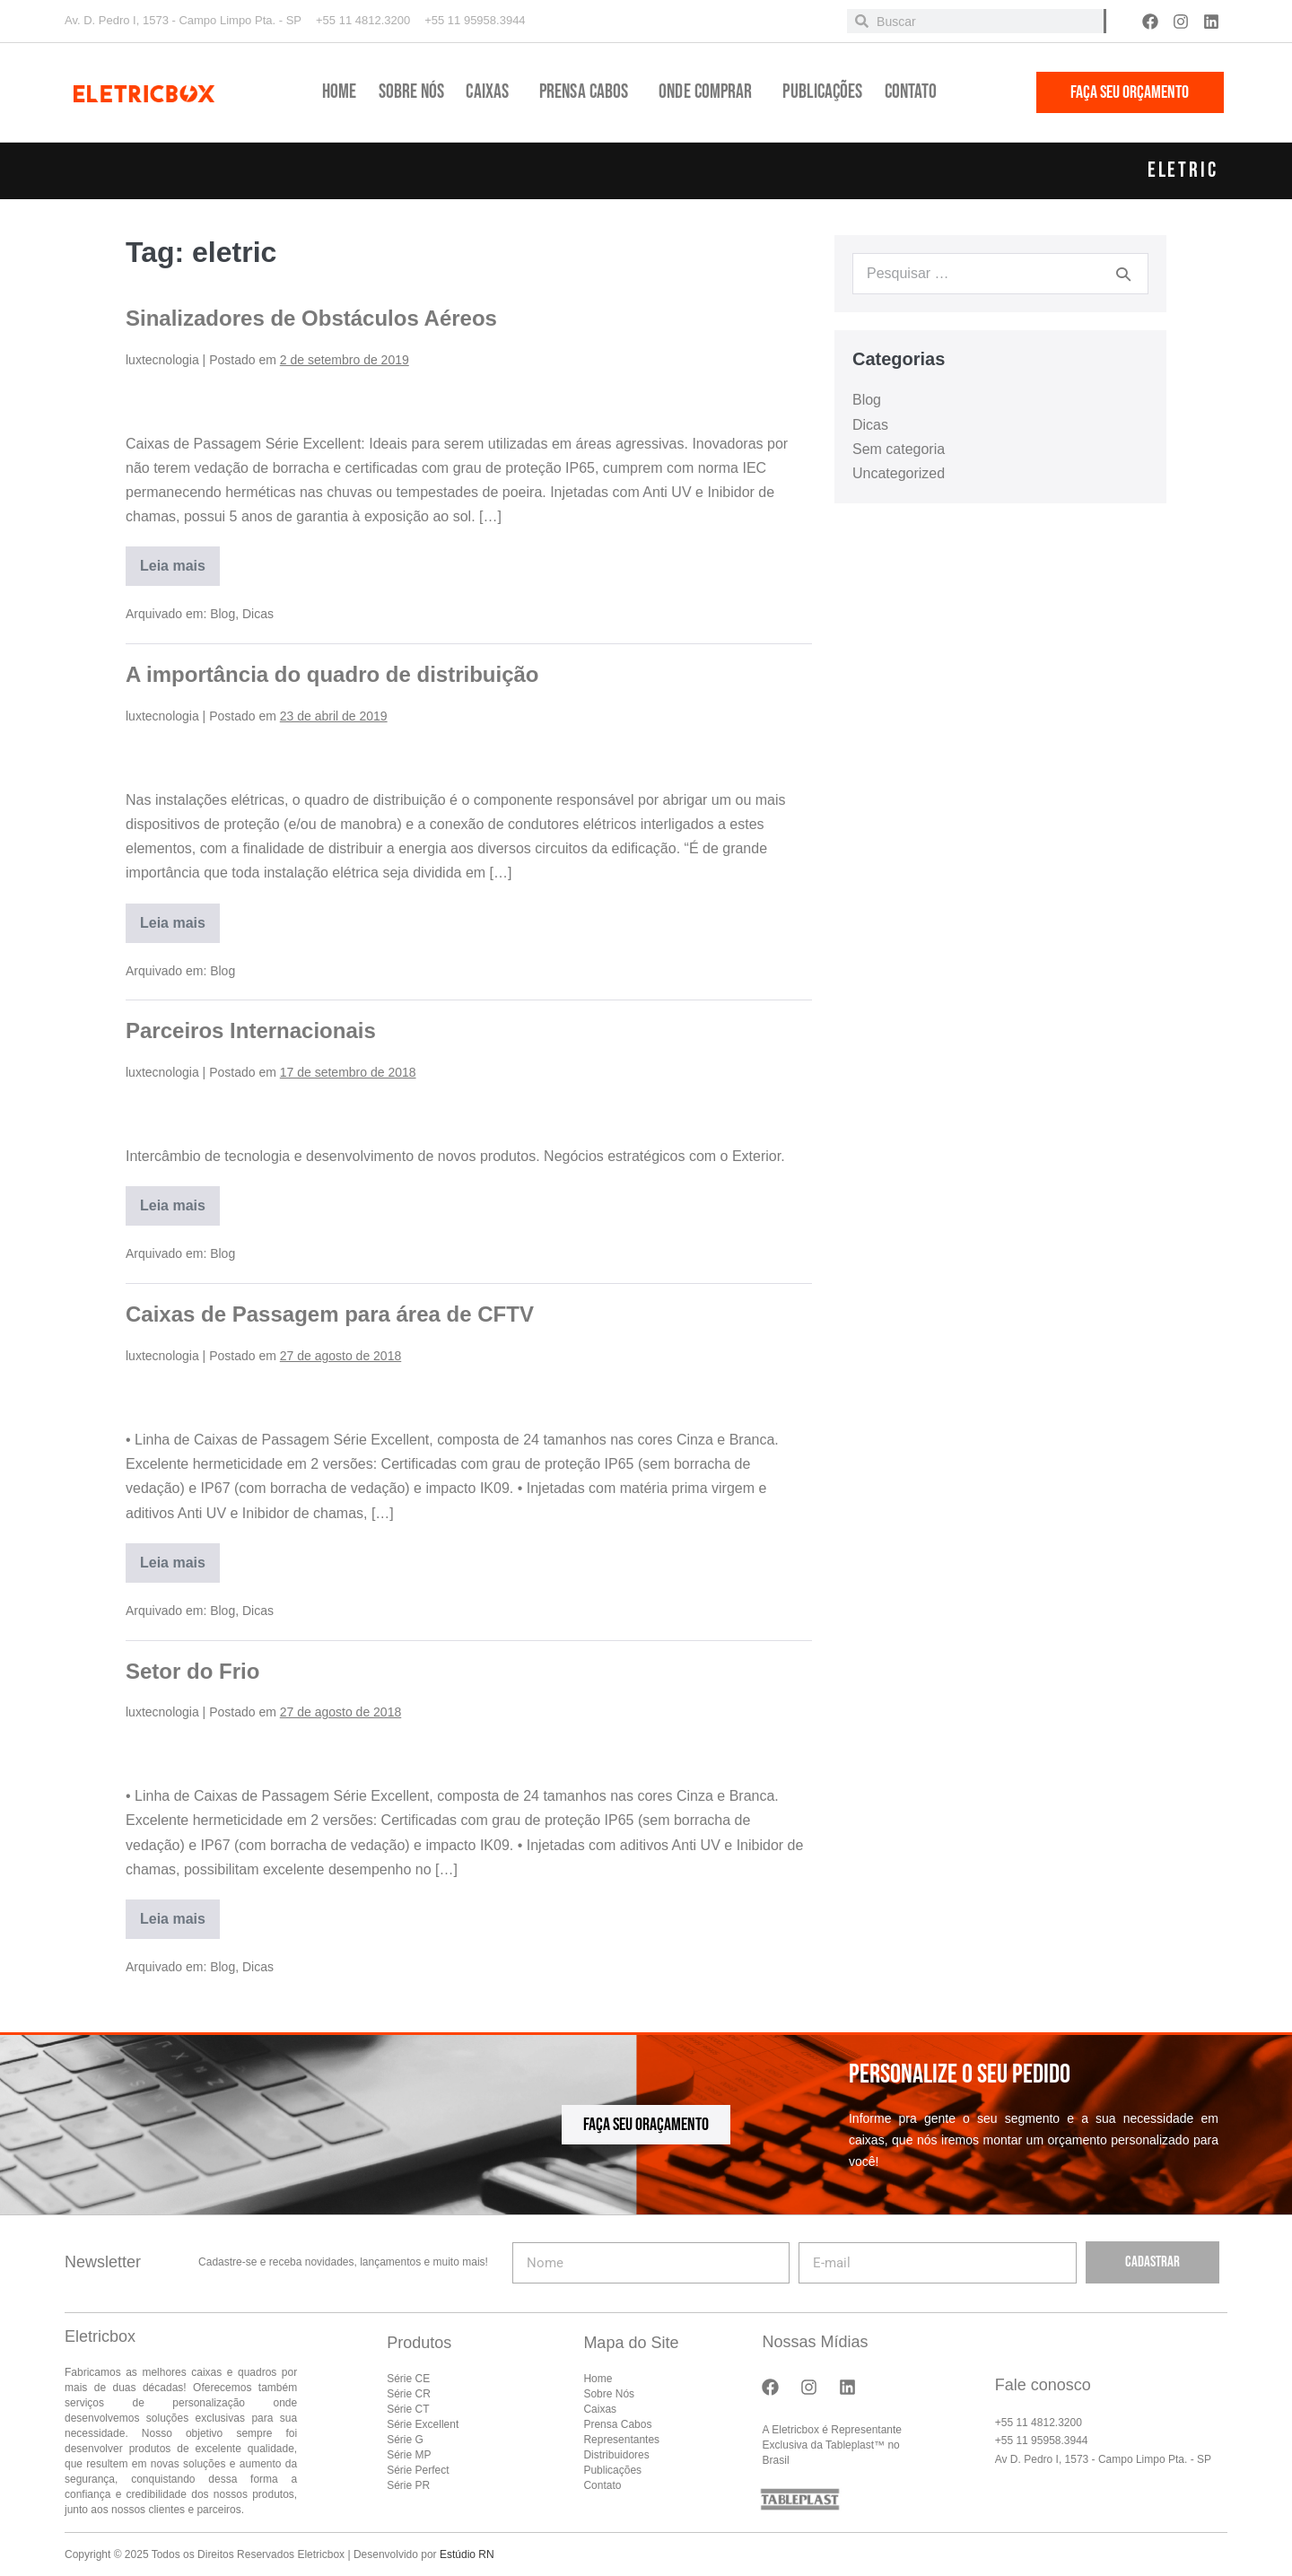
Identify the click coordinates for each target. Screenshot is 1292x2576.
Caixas (492, 92)
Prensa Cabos (588, 92)
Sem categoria (898, 449)
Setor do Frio (192, 1671)
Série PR (408, 2485)
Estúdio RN (467, 2554)
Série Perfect (418, 2470)
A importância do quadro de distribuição (332, 674)
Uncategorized (898, 473)
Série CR (409, 2394)
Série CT (408, 2409)
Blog (222, 614)
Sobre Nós (412, 92)
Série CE (408, 2378)
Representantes (621, 2439)
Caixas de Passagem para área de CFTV (330, 1314)
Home (339, 92)
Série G (405, 2439)
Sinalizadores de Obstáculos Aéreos (311, 318)
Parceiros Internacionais (251, 1030)
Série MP (409, 2455)
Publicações (822, 92)
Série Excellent (422, 2424)
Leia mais (180, 559)
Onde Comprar (710, 92)
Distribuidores (616, 2455)
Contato (911, 92)
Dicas (258, 614)
